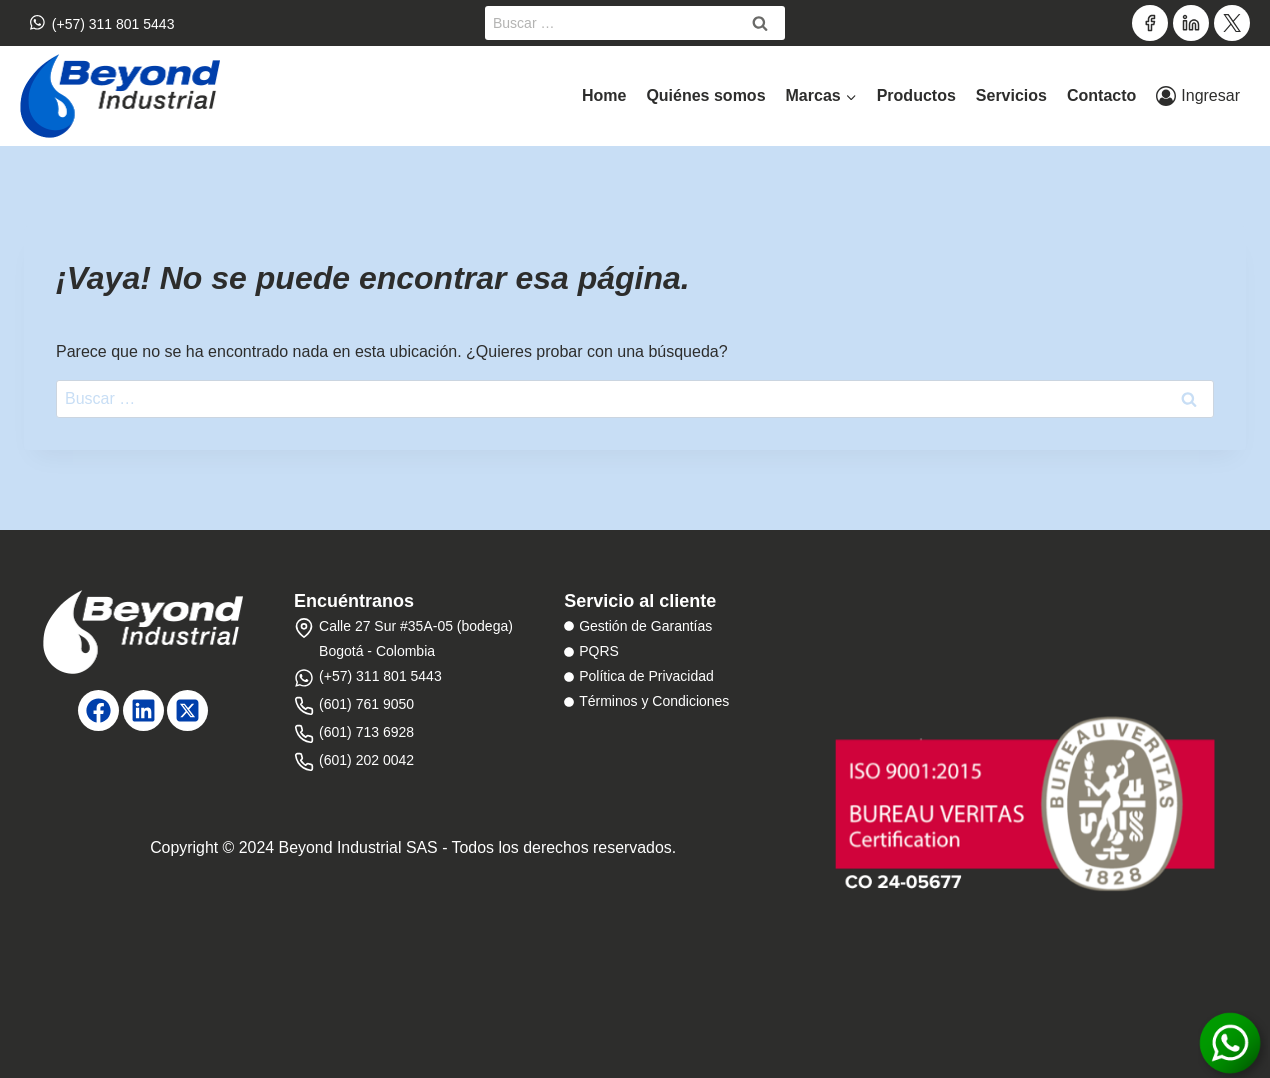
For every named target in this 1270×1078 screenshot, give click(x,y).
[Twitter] (1232, 23)
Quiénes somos (705, 95)
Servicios (1011, 95)
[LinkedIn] (1191, 23)
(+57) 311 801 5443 (102, 22)
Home (604, 95)
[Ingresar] (1198, 96)
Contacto (1101, 95)
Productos (916, 95)
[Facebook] (1150, 23)
